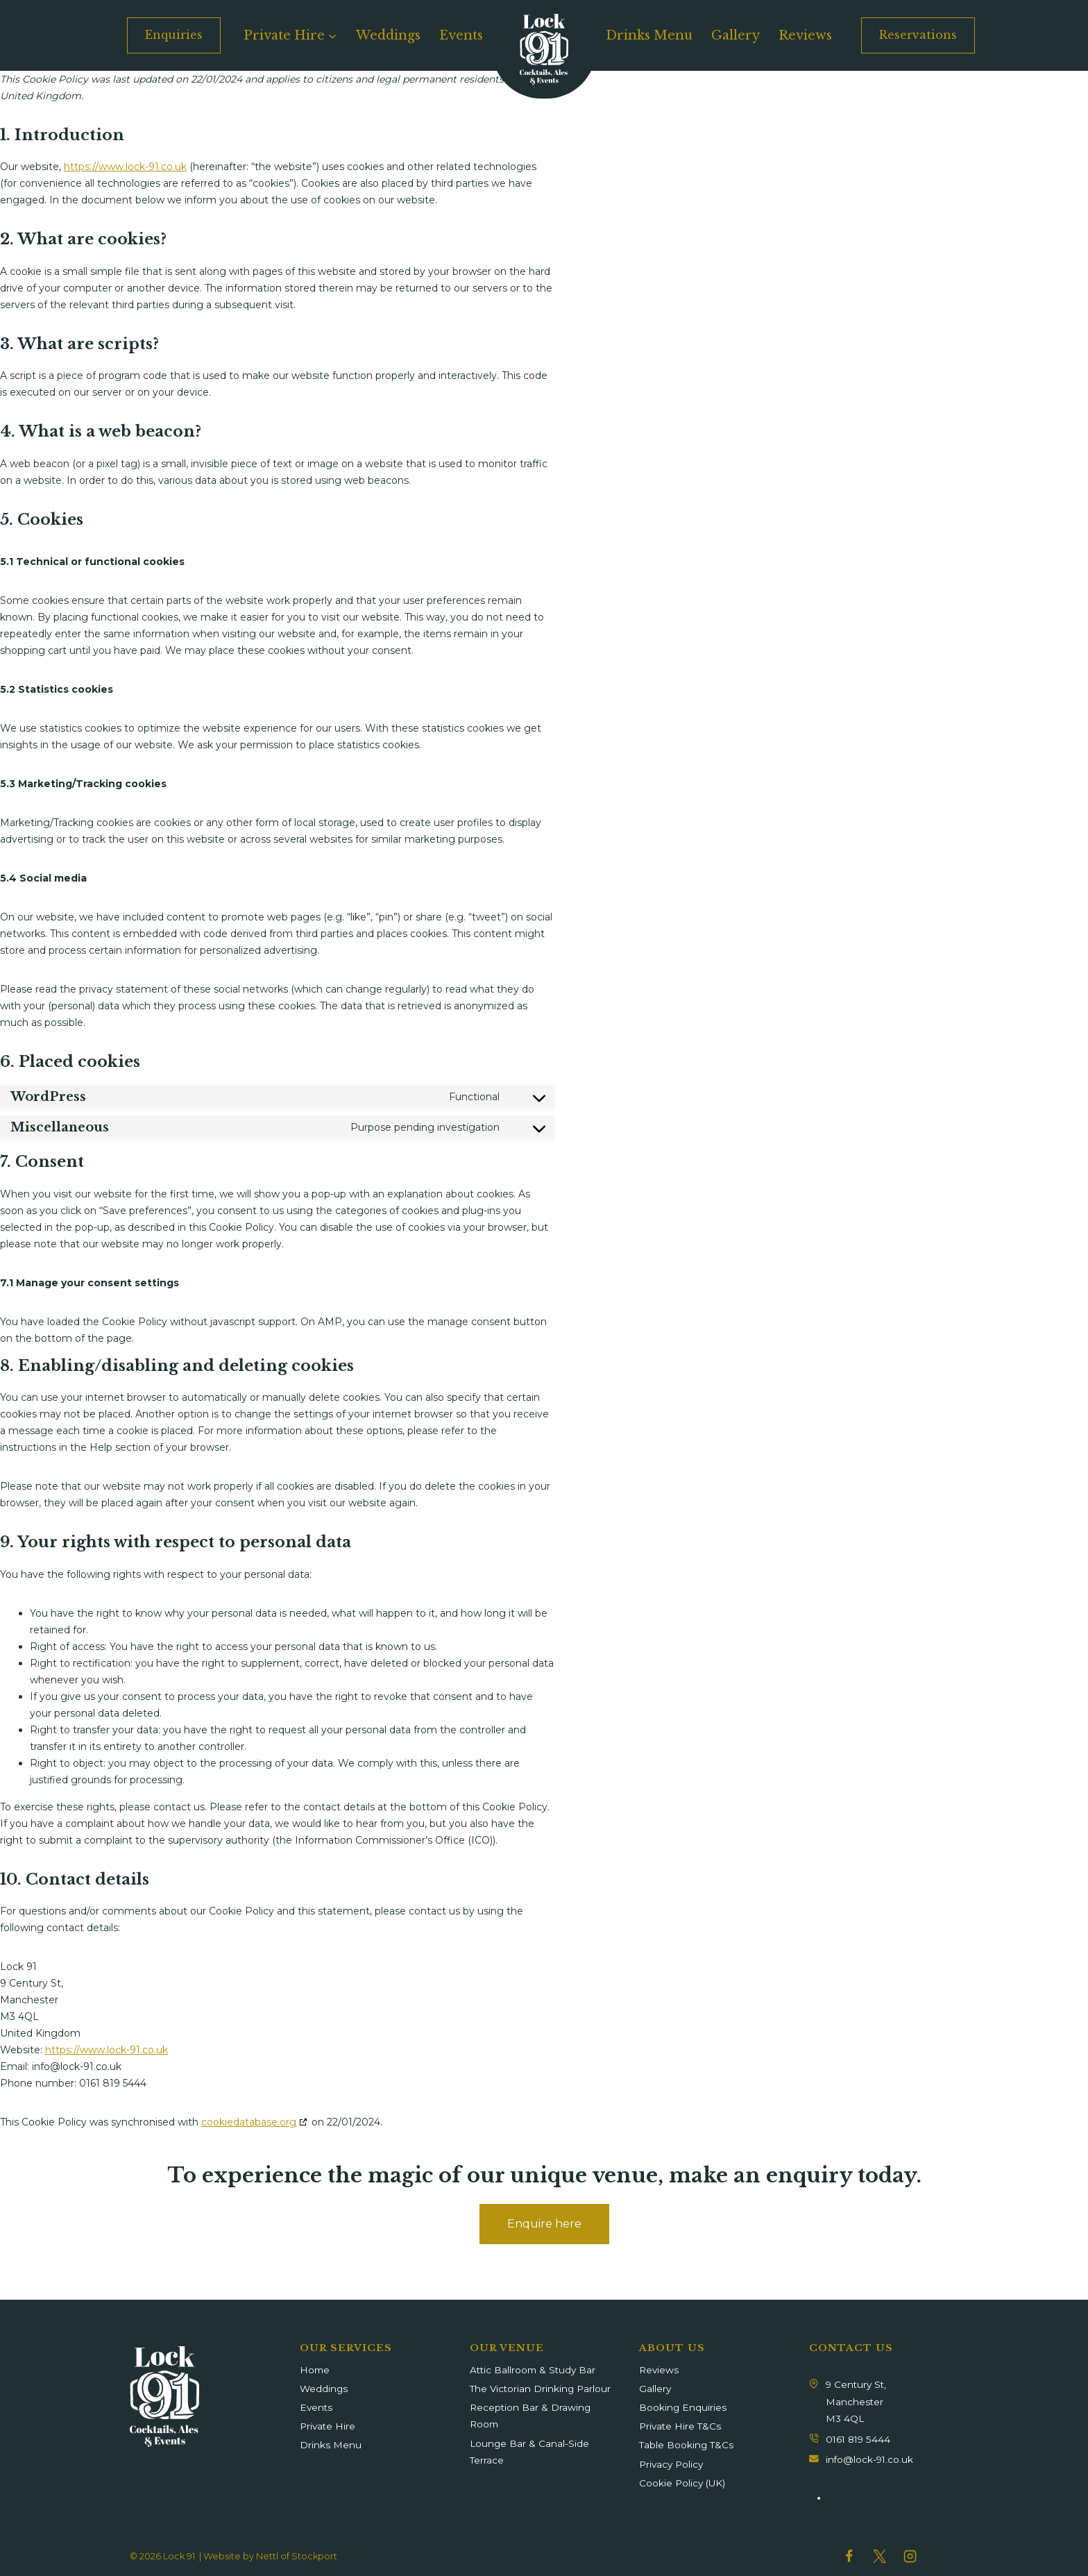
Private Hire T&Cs (680, 2426)
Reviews (805, 35)
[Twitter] (879, 2556)
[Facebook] (848, 2556)
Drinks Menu (649, 35)
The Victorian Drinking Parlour (540, 2388)
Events (461, 35)
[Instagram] (910, 2556)
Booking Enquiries (682, 2407)
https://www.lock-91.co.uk (125, 166)
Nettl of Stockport (296, 2556)
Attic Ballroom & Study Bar (532, 2369)
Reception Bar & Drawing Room (530, 2416)
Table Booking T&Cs (686, 2444)
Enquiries (174, 35)
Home (315, 2369)
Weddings (388, 35)
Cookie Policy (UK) (682, 2483)
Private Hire (327, 2426)
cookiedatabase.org (248, 2122)
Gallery (735, 35)
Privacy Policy (671, 2464)
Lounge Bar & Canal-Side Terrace (529, 2452)
